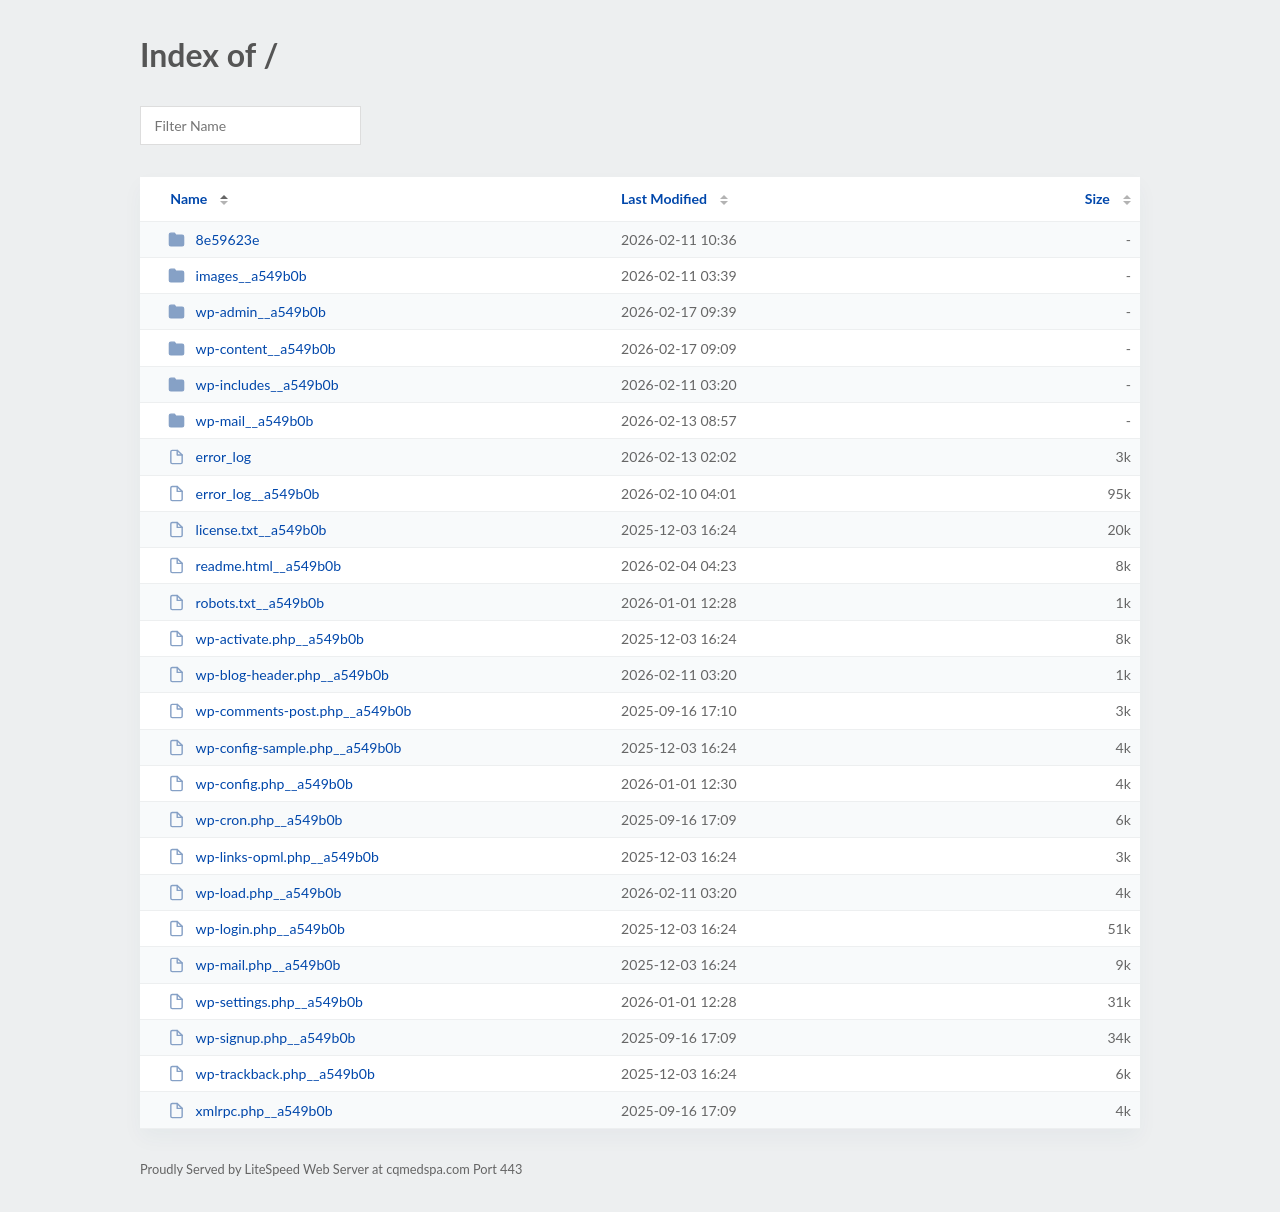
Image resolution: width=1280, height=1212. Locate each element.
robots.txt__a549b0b (246, 602)
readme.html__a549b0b (254, 565)
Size (1097, 198)
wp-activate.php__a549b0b (266, 638)
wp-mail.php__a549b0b (254, 964)
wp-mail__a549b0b (240, 420)
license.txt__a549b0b (247, 529)
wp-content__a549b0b (252, 348)
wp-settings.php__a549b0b (265, 1001)
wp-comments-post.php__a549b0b (289, 710)
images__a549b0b (237, 275)
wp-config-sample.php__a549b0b (284, 747)
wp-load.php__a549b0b (254, 892)
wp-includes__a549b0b (253, 384)
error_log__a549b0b (243, 493)
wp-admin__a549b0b (247, 311)
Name (188, 198)
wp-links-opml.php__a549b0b (273, 856)
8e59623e (213, 239)
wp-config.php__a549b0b (260, 783)
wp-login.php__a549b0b (256, 928)
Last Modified (664, 198)
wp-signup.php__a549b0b (261, 1037)
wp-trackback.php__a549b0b (271, 1073)
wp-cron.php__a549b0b (255, 819)
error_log (209, 456)
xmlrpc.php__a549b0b (250, 1110)
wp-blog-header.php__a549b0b (278, 674)
